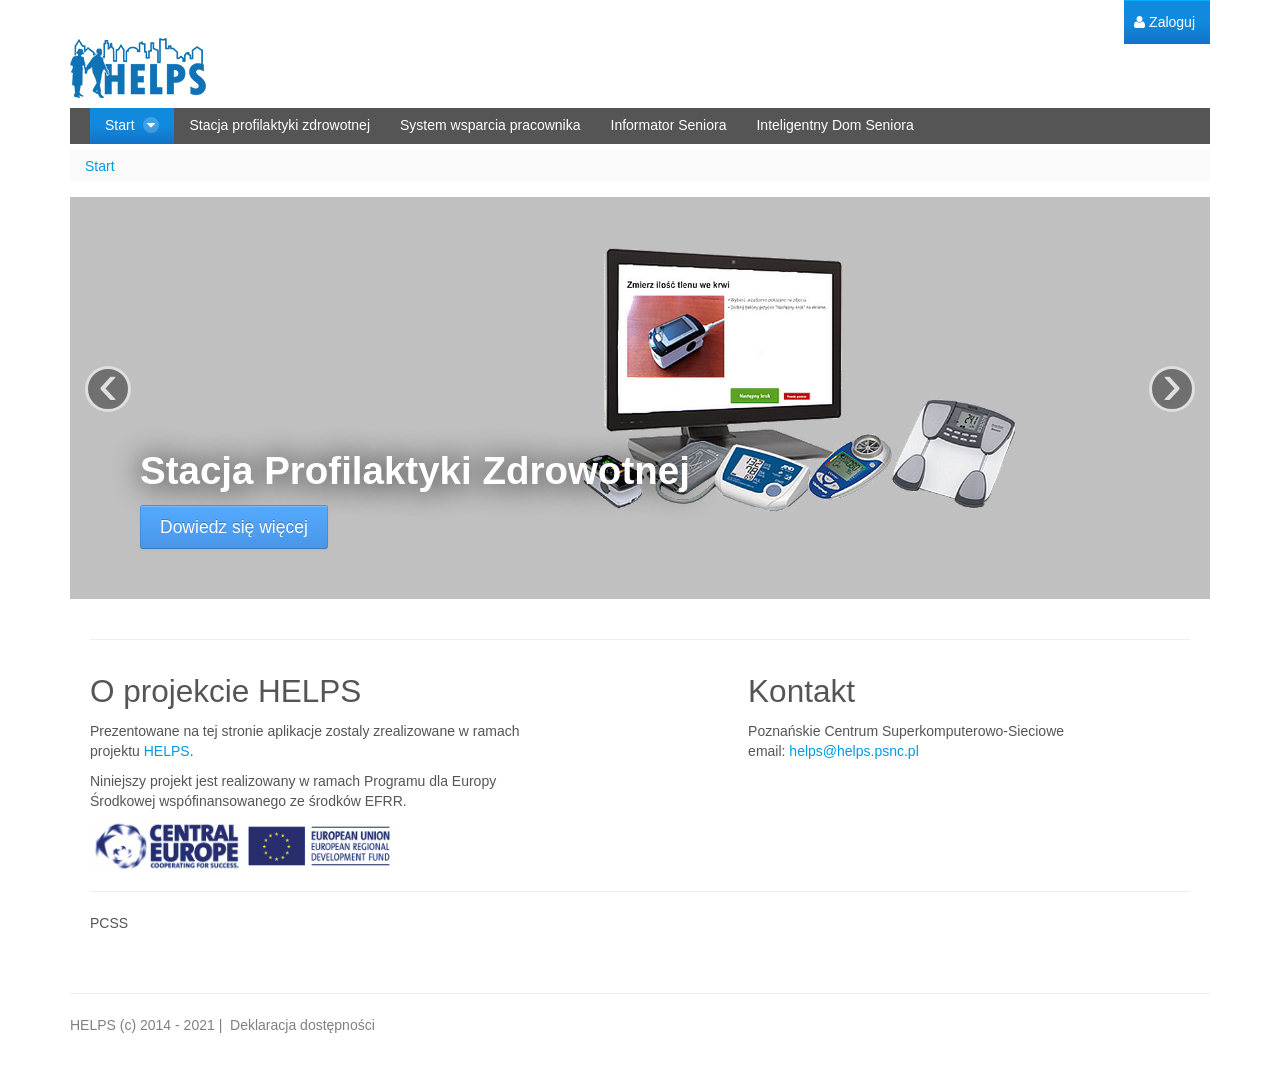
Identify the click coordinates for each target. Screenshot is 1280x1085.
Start (100, 166)
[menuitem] (1164, 22)
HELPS (167, 751)
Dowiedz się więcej (234, 527)
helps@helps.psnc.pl (853, 751)
